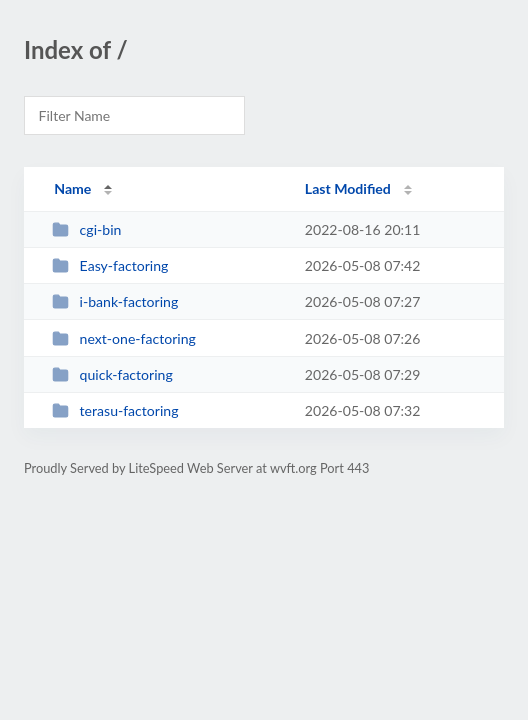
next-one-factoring (124, 338)
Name (72, 188)
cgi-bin (86, 229)
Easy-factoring (110, 265)
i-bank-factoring (115, 301)
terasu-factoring (115, 410)
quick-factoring (112, 374)
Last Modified (348, 188)
